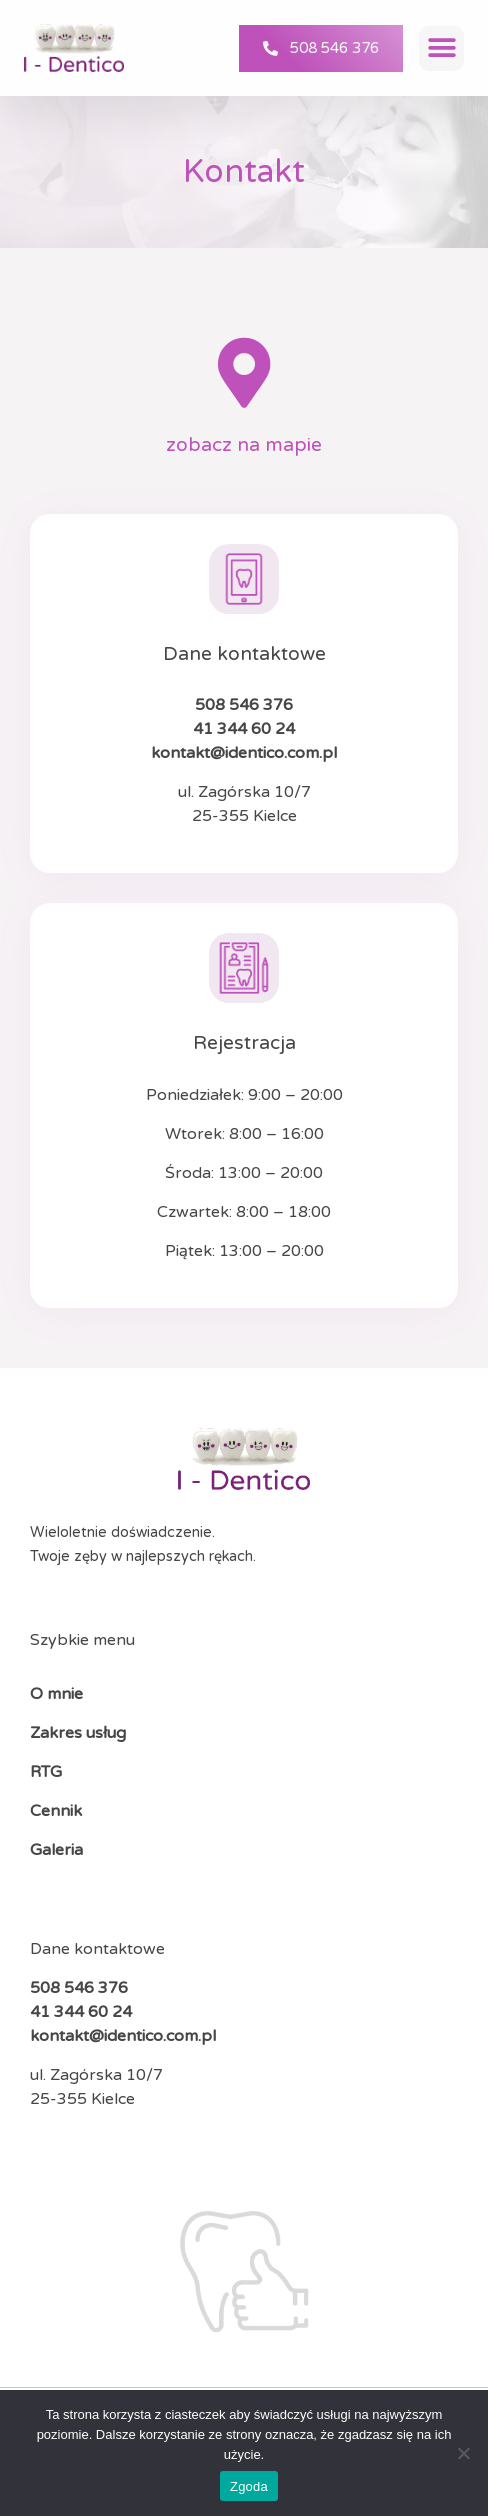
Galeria (58, 1850)
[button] (441, 48)
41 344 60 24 (244, 729)
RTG (46, 1772)
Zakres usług (78, 1733)
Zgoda (249, 2486)
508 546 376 (244, 705)
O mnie (56, 1694)
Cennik (56, 1811)
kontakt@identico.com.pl (244, 753)
